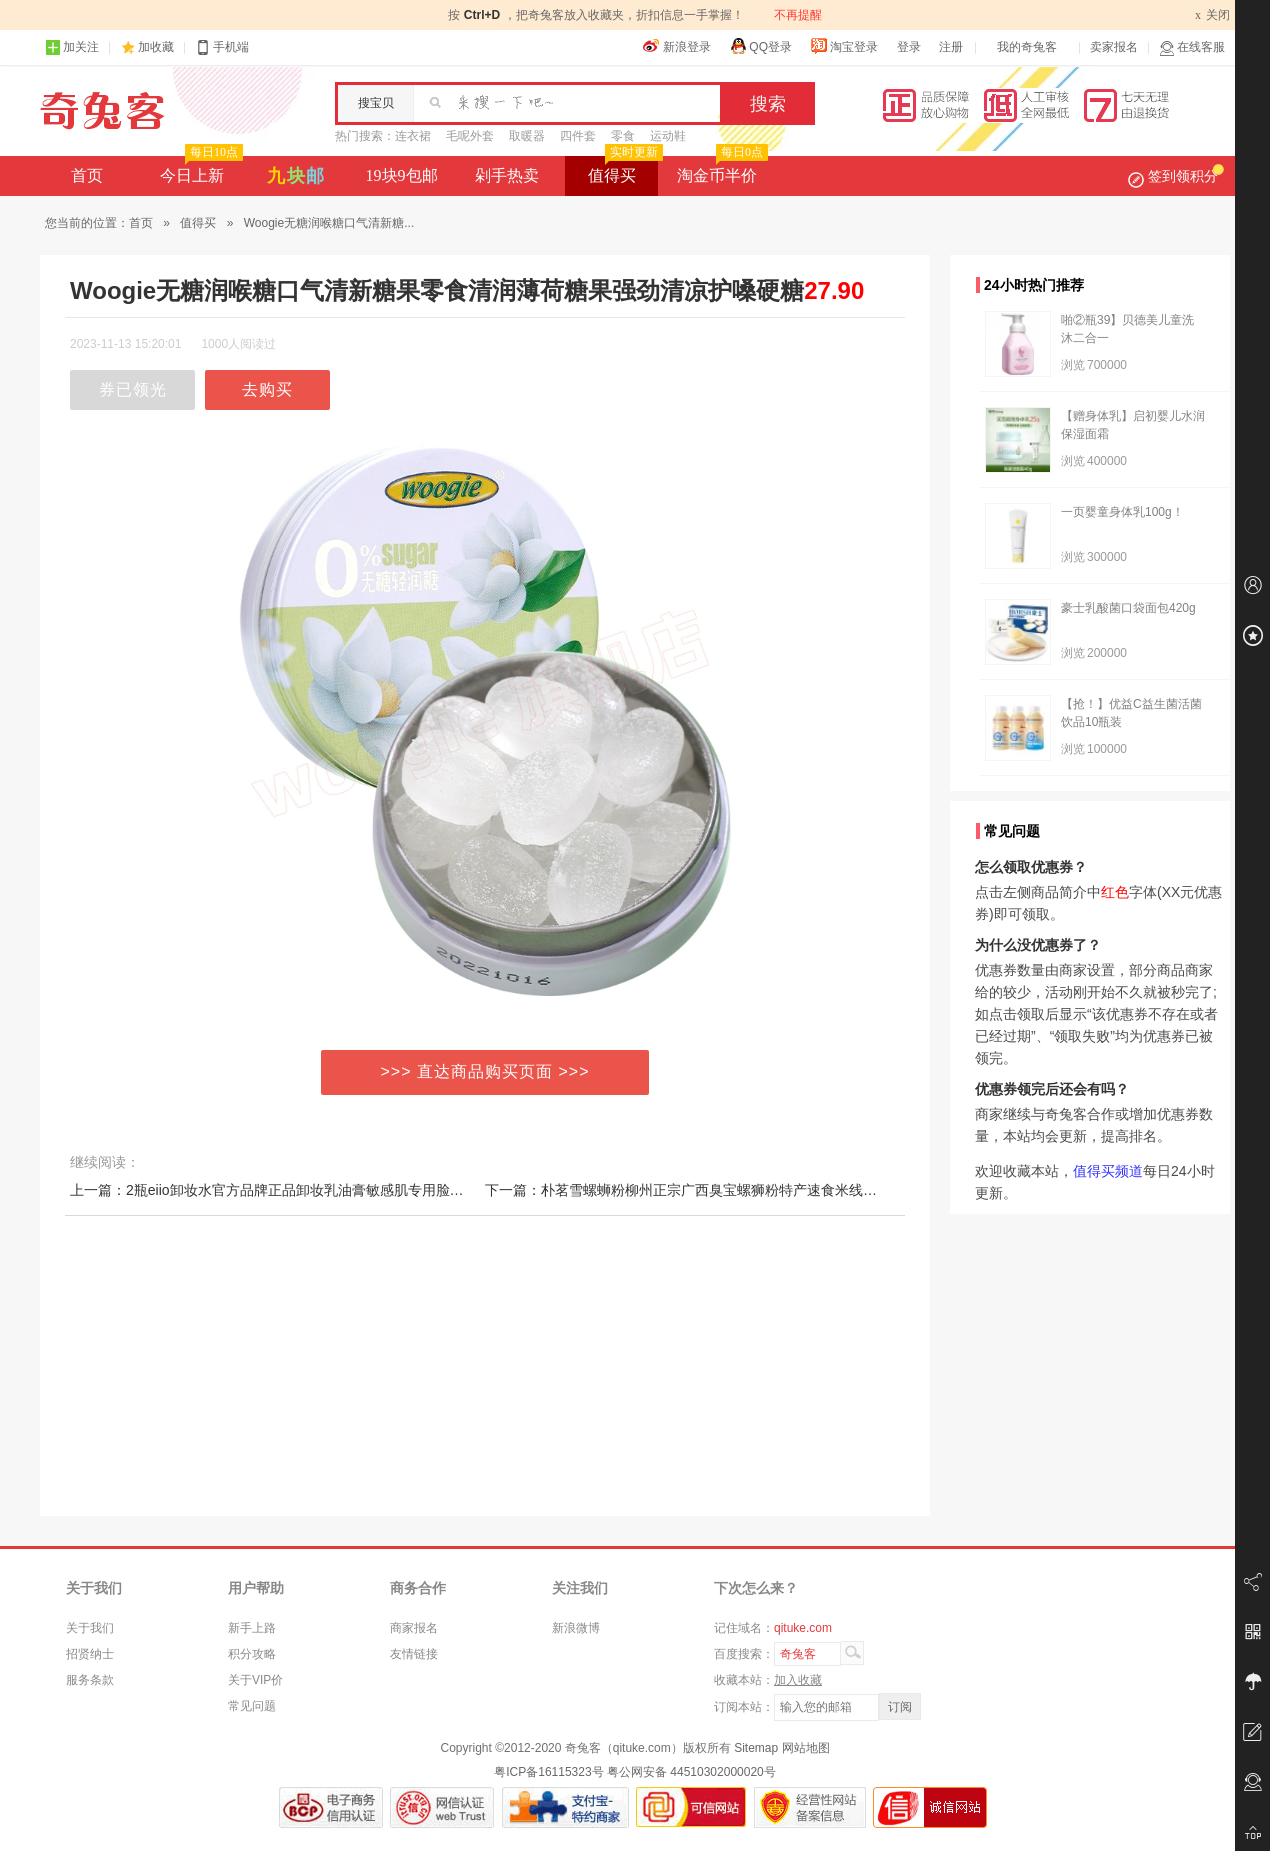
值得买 (623, 170)
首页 (87, 175)
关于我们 (90, 1628)
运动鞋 (668, 136)
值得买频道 (1108, 1171)
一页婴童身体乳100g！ (1122, 512)
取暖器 (527, 136)
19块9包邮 (402, 175)
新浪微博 (576, 1628)
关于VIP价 (255, 1680)
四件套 (578, 136)
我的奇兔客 (1027, 47)
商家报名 (414, 1628)
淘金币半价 (720, 170)
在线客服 (1192, 47)
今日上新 (199, 170)
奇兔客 (102, 111)
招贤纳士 (90, 1654)
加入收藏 (798, 1680)
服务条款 (90, 1680)
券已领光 (133, 389)
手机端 (222, 47)
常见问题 (252, 1706)
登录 (909, 47)
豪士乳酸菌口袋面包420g (1128, 608)
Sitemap (756, 1748)
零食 (623, 136)
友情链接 (414, 1654)
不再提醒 (798, 15)
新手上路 (252, 1628)
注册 (951, 47)
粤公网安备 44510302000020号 (691, 1772)
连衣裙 (413, 136)
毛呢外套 (470, 136)
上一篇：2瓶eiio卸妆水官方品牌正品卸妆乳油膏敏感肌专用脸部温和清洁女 (302, 1190)
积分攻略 (252, 1654)
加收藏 (156, 47)
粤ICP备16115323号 (548, 1772)
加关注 (72, 47)
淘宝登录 (844, 46)
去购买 (267, 389)
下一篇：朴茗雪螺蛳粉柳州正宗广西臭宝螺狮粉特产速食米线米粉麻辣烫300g (724, 1190)
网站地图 (806, 1748)
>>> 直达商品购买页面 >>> (485, 1071)
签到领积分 (1176, 176)
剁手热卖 (507, 175)
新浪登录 (677, 46)
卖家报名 (1114, 47)
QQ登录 (760, 46)
